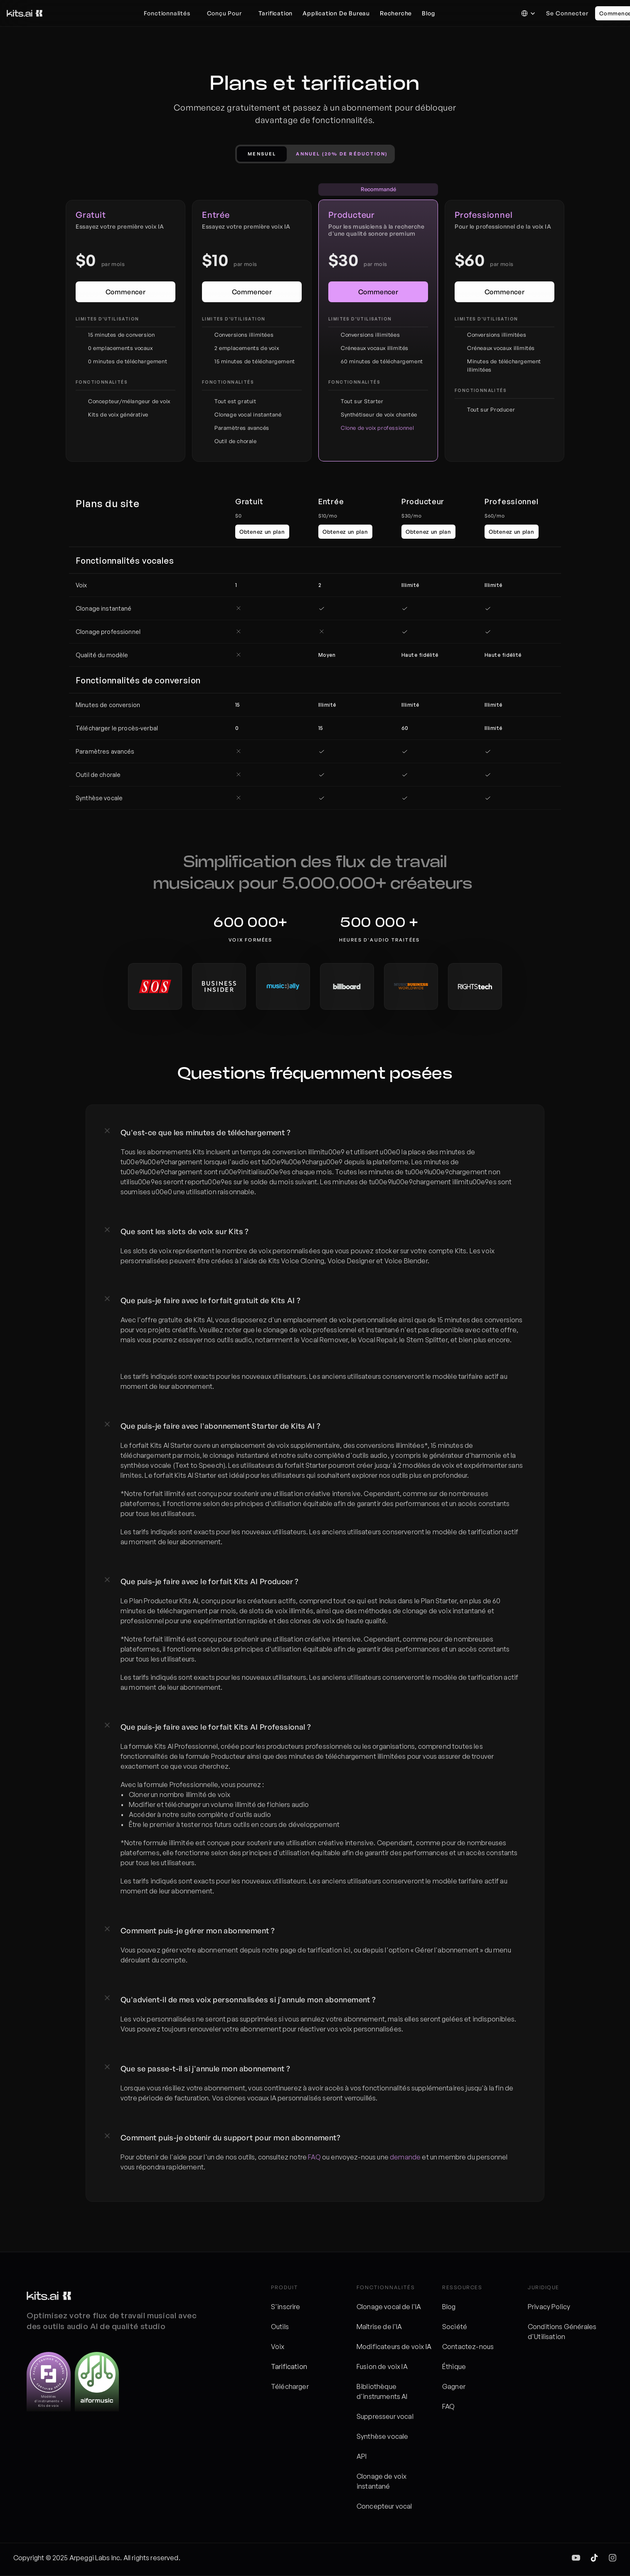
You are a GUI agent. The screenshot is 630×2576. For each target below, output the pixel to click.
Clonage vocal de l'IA (389, 2306)
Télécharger (290, 2386)
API (362, 2456)
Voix (278, 2346)
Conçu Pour (224, 13)
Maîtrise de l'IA (379, 2326)
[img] (576, 2558)
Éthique (454, 2366)
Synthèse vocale (382, 2436)
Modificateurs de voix (391, 2346)
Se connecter (567, 13)
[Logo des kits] (24, 13)
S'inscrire (285, 2306)
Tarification (289, 2366)
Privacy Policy (549, 2306)
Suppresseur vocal (385, 2416)
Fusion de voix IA (382, 2366)
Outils (280, 2326)
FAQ (314, 2157)
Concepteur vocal (384, 2506)
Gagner (453, 2386)
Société (454, 2326)
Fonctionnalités (167, 13)
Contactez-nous (468, 2346)
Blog (449, 2306)
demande (405, 2157)
